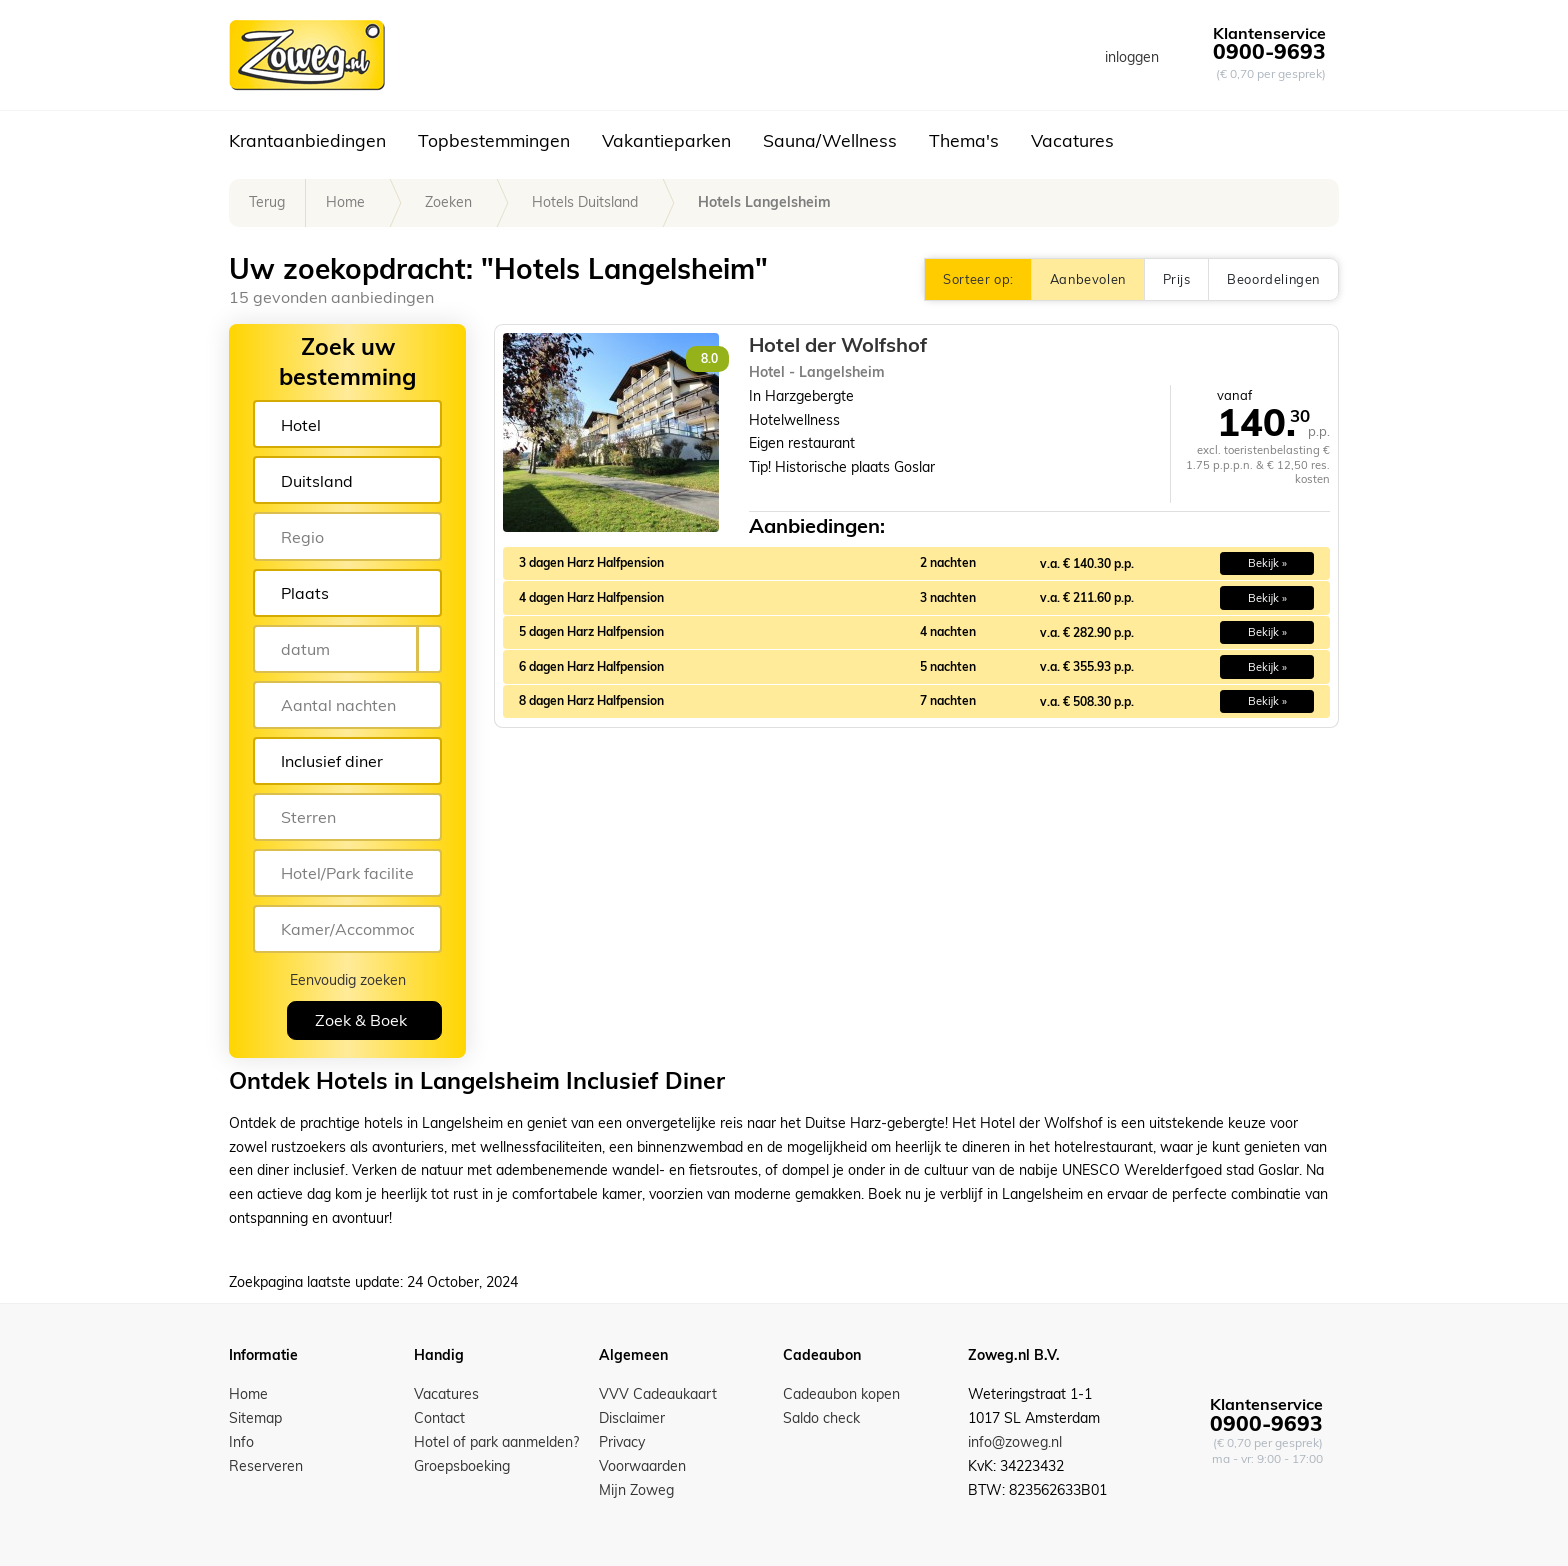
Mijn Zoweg (636, 1490)
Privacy (622, 1442)
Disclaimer (632, 1418)
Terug (267, 202)
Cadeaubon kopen (841, 1394)
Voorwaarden (642, 1466)
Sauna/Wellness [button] (830, 140)
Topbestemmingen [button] (494, 140)
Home (345, 202)
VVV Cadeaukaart (658, 1394)
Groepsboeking (462, 1466)
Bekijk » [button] (1267, 563)
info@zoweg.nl (1015, 1442)
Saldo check (821, 1418)
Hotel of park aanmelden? (496, 1442)
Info (241, 1442)
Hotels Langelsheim (764, 202)
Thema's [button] (964, 140)
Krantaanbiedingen (307, 140)
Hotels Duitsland (585, 202)
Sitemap (255, 1418)
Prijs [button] (1176, 279)
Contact (439, 1418)
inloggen (1132, 57)
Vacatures (1072, 140)
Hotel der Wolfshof (838, 345)
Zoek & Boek (361, 1020)
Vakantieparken (666, 140)
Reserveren (266, 1466)
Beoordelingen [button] (1273, 279)
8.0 (709, 358)
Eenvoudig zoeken (348, 980)
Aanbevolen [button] (1088, 279)
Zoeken (448, 202)
